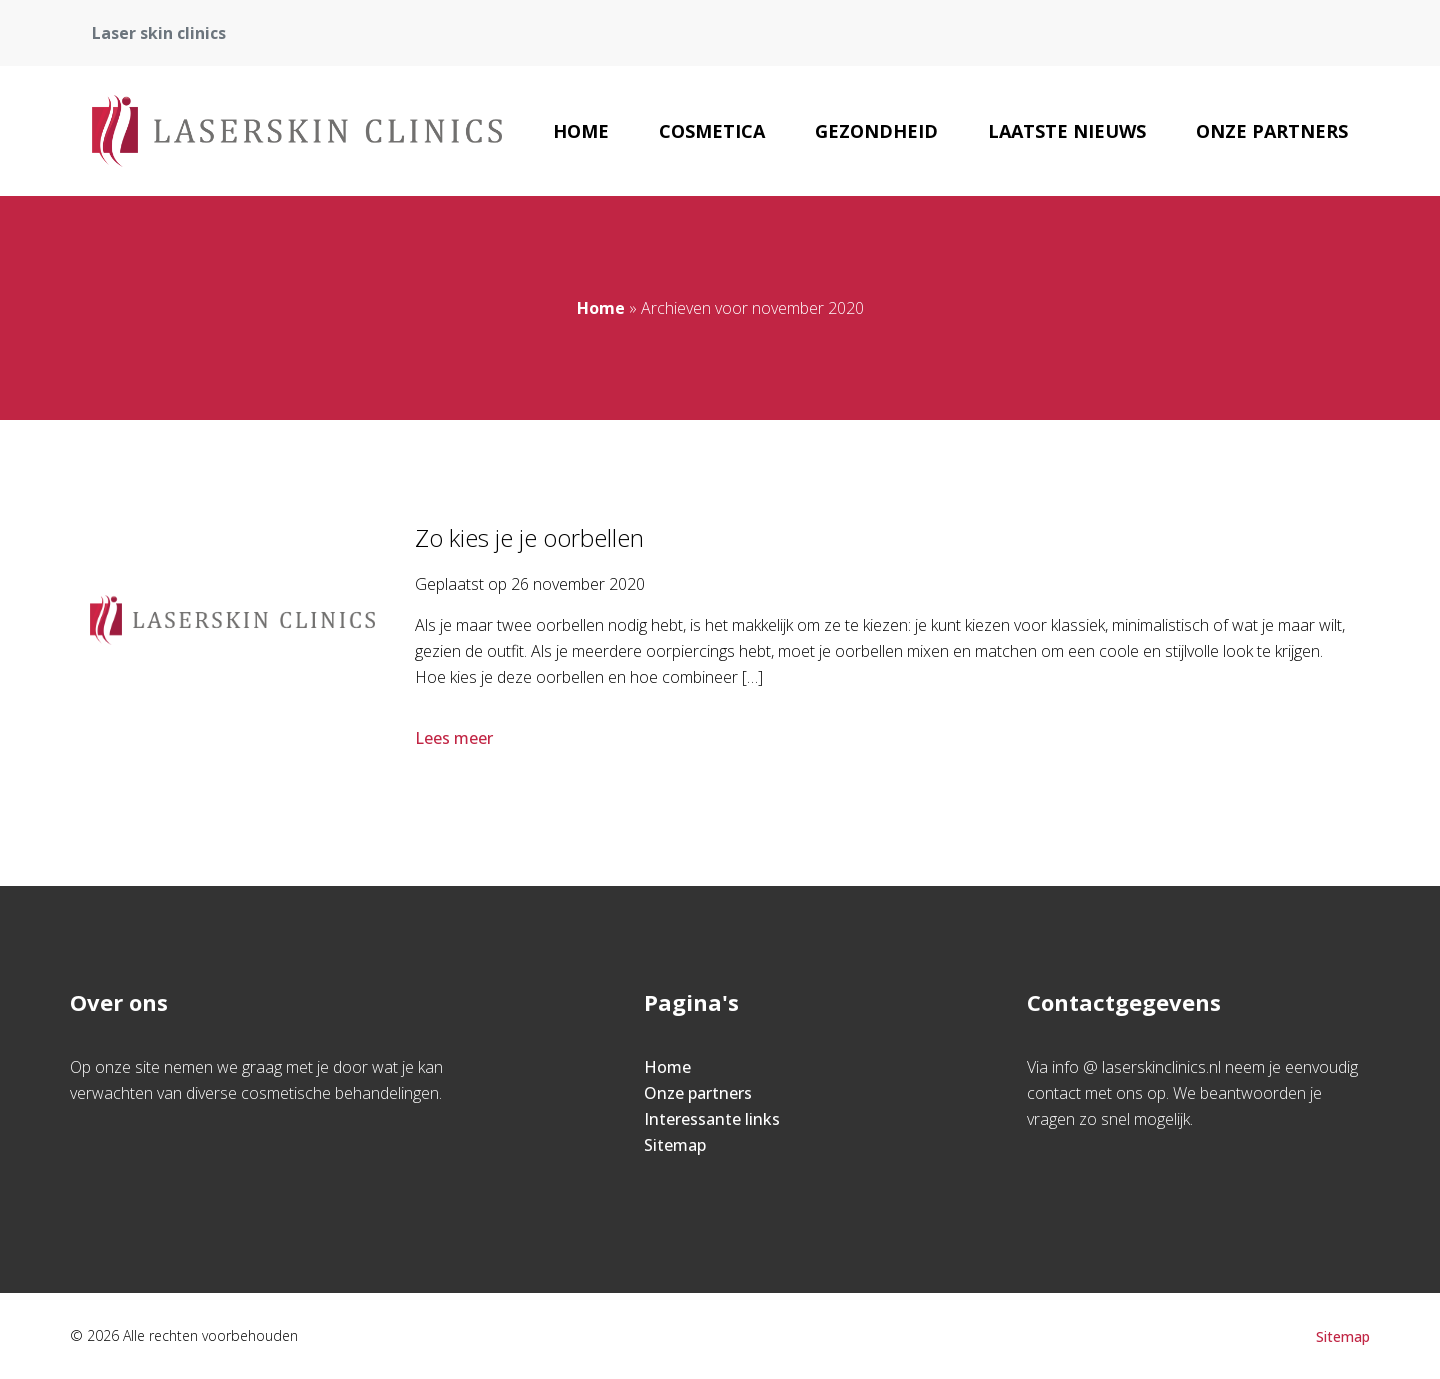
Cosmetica (712, 131)
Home (581, 131)
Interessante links (712, 1119)
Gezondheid (876, 131)
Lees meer (456, 738)
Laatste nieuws (1067, 131)
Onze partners (1272, 131)
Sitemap (675, 1145)
